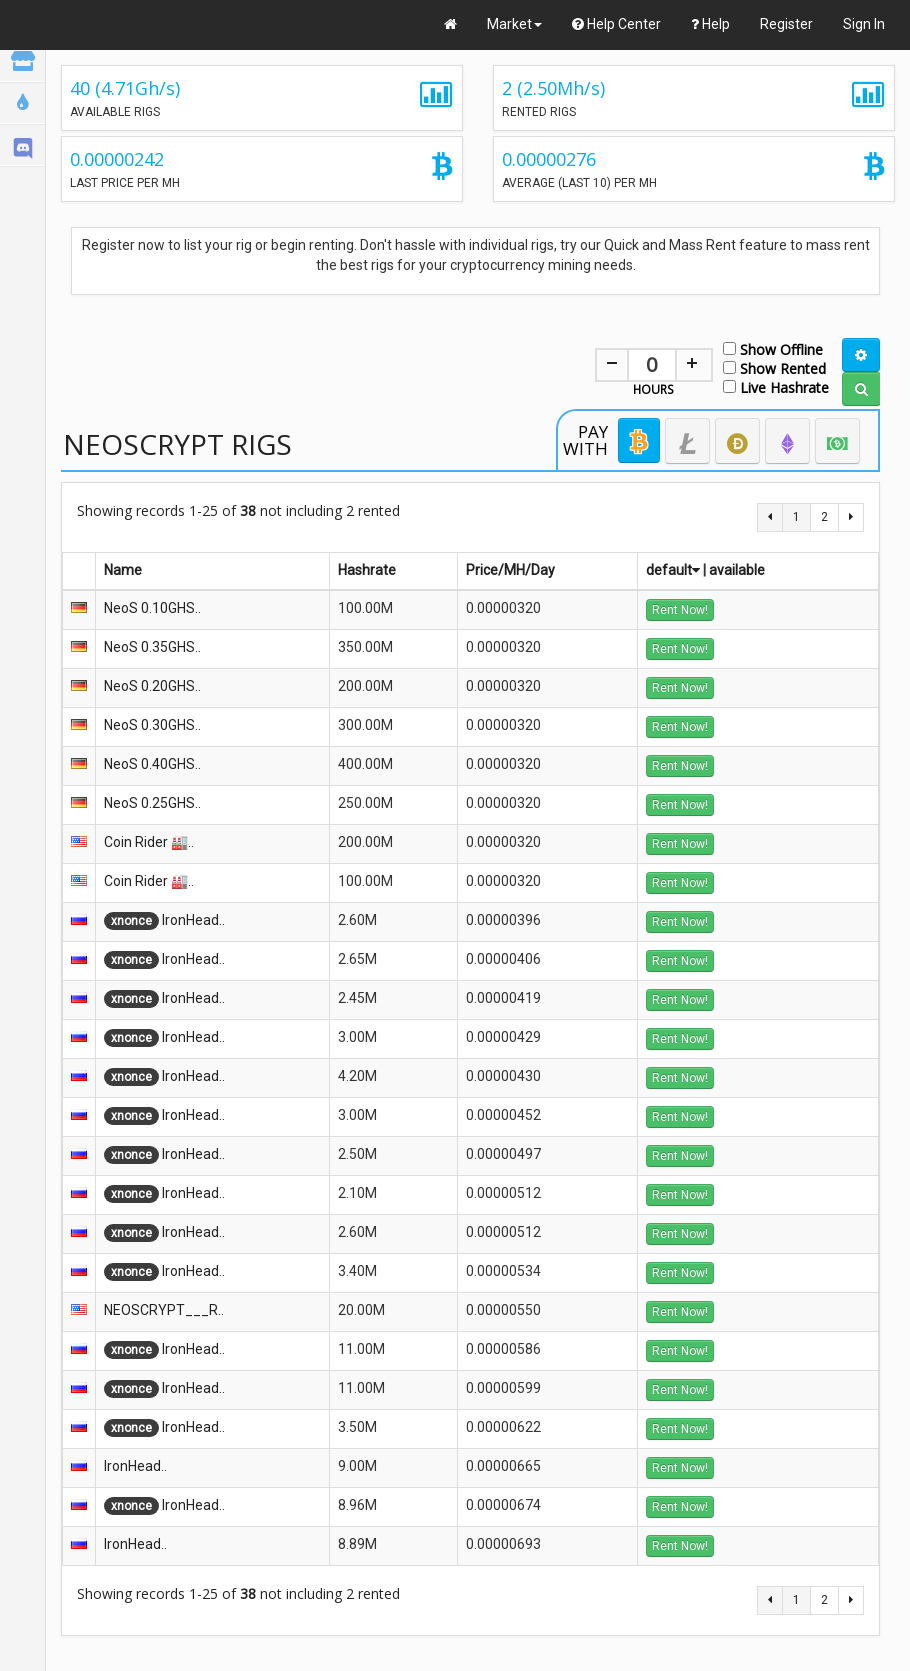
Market (514, 24)
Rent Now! (680, 610)
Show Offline (773, 348)
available (737, 570)
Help (710, 24)
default (673, 570)
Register (786, 24)
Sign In (864, 24)
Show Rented (774, 367)
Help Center (616, 24)
